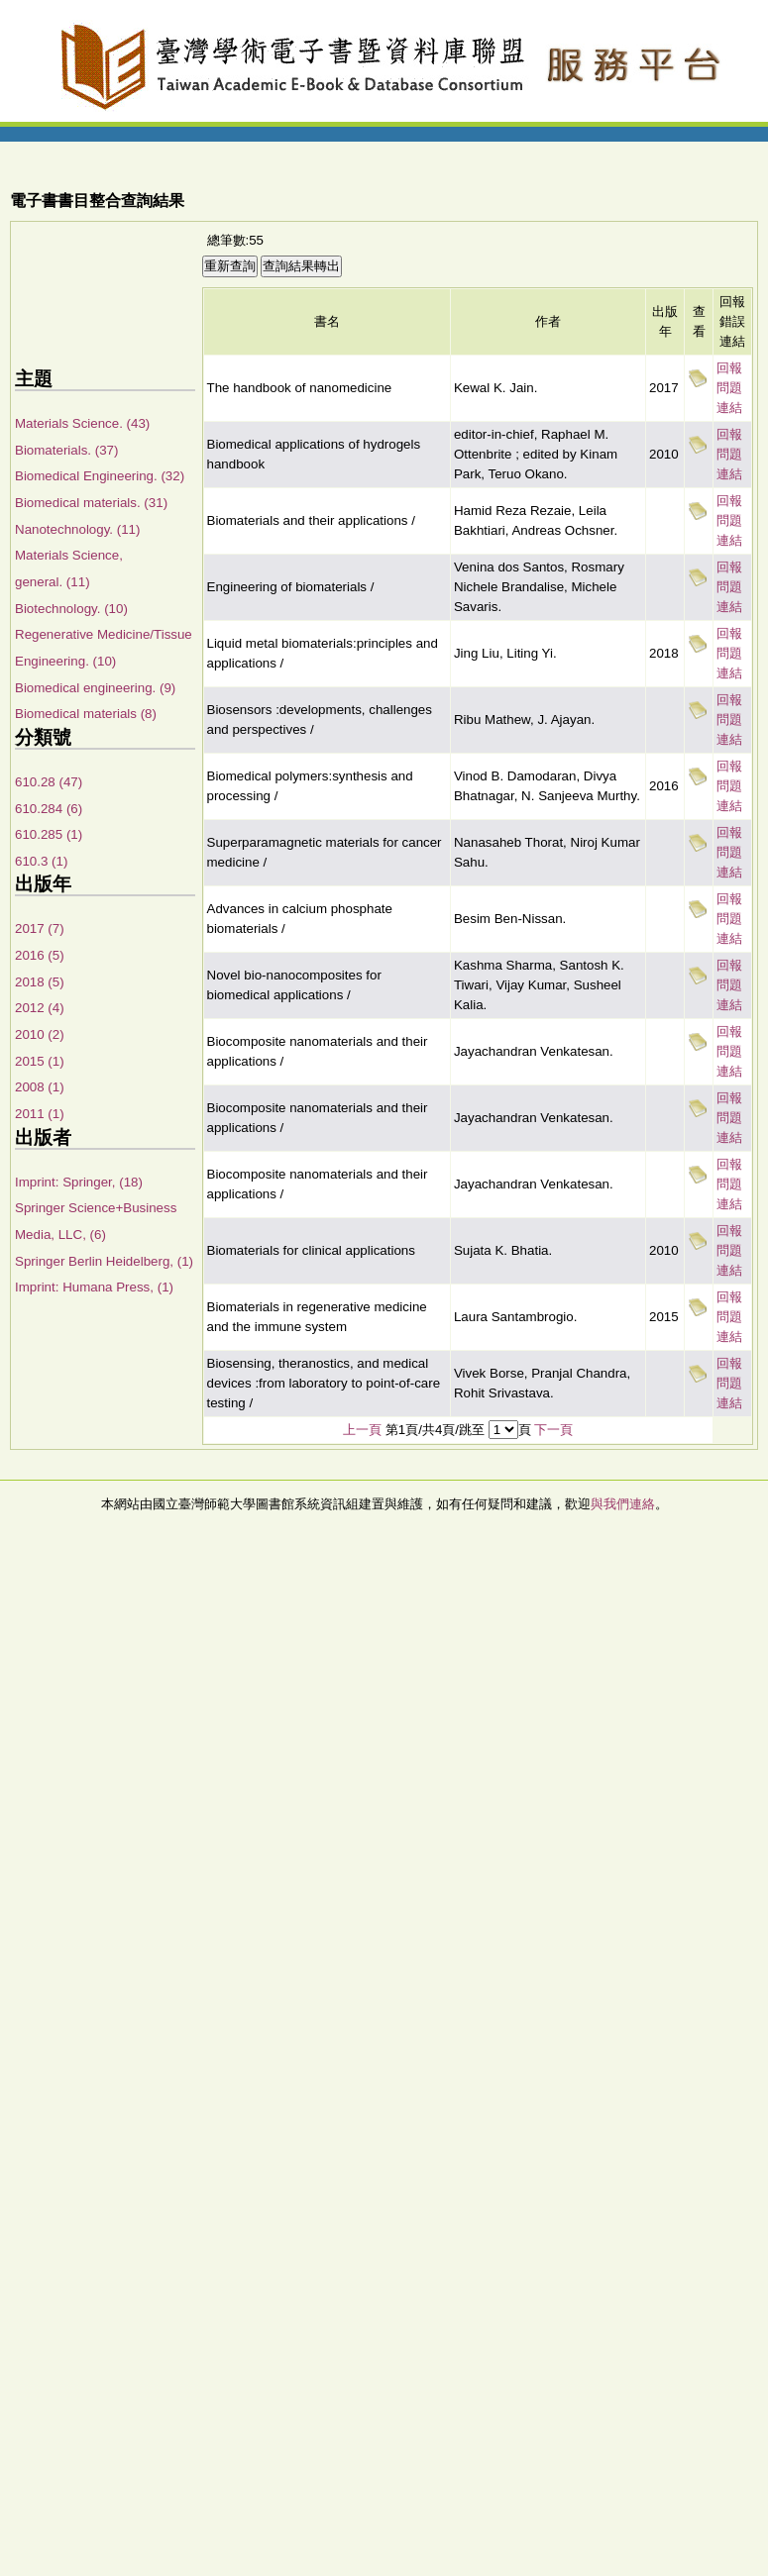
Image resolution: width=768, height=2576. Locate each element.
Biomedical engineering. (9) (95, 687)
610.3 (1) (41, 861)
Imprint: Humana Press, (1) (94, 1287)
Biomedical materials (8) (86, 713)
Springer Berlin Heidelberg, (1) (104, 1261)
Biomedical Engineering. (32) (99, 475)
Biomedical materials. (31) (91, 502)
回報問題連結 (729, 388)
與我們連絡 (623, 1503)
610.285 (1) (48, 834)
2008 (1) (39, 1087)
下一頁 (553, 1429)
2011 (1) (39, 1113)
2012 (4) (39, 1007)
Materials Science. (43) (82, 423)
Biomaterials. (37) (66, 450)
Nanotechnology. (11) (77, 529)
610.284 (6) (48, 808)
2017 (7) (39, 928)
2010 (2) (39, 1034)
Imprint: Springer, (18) (79, 1182)
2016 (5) (39, 955)
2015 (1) (39, 1061)
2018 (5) (39, 982)
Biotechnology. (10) (71, 608)
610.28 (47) (48, 781)
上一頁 (362, 1429)
